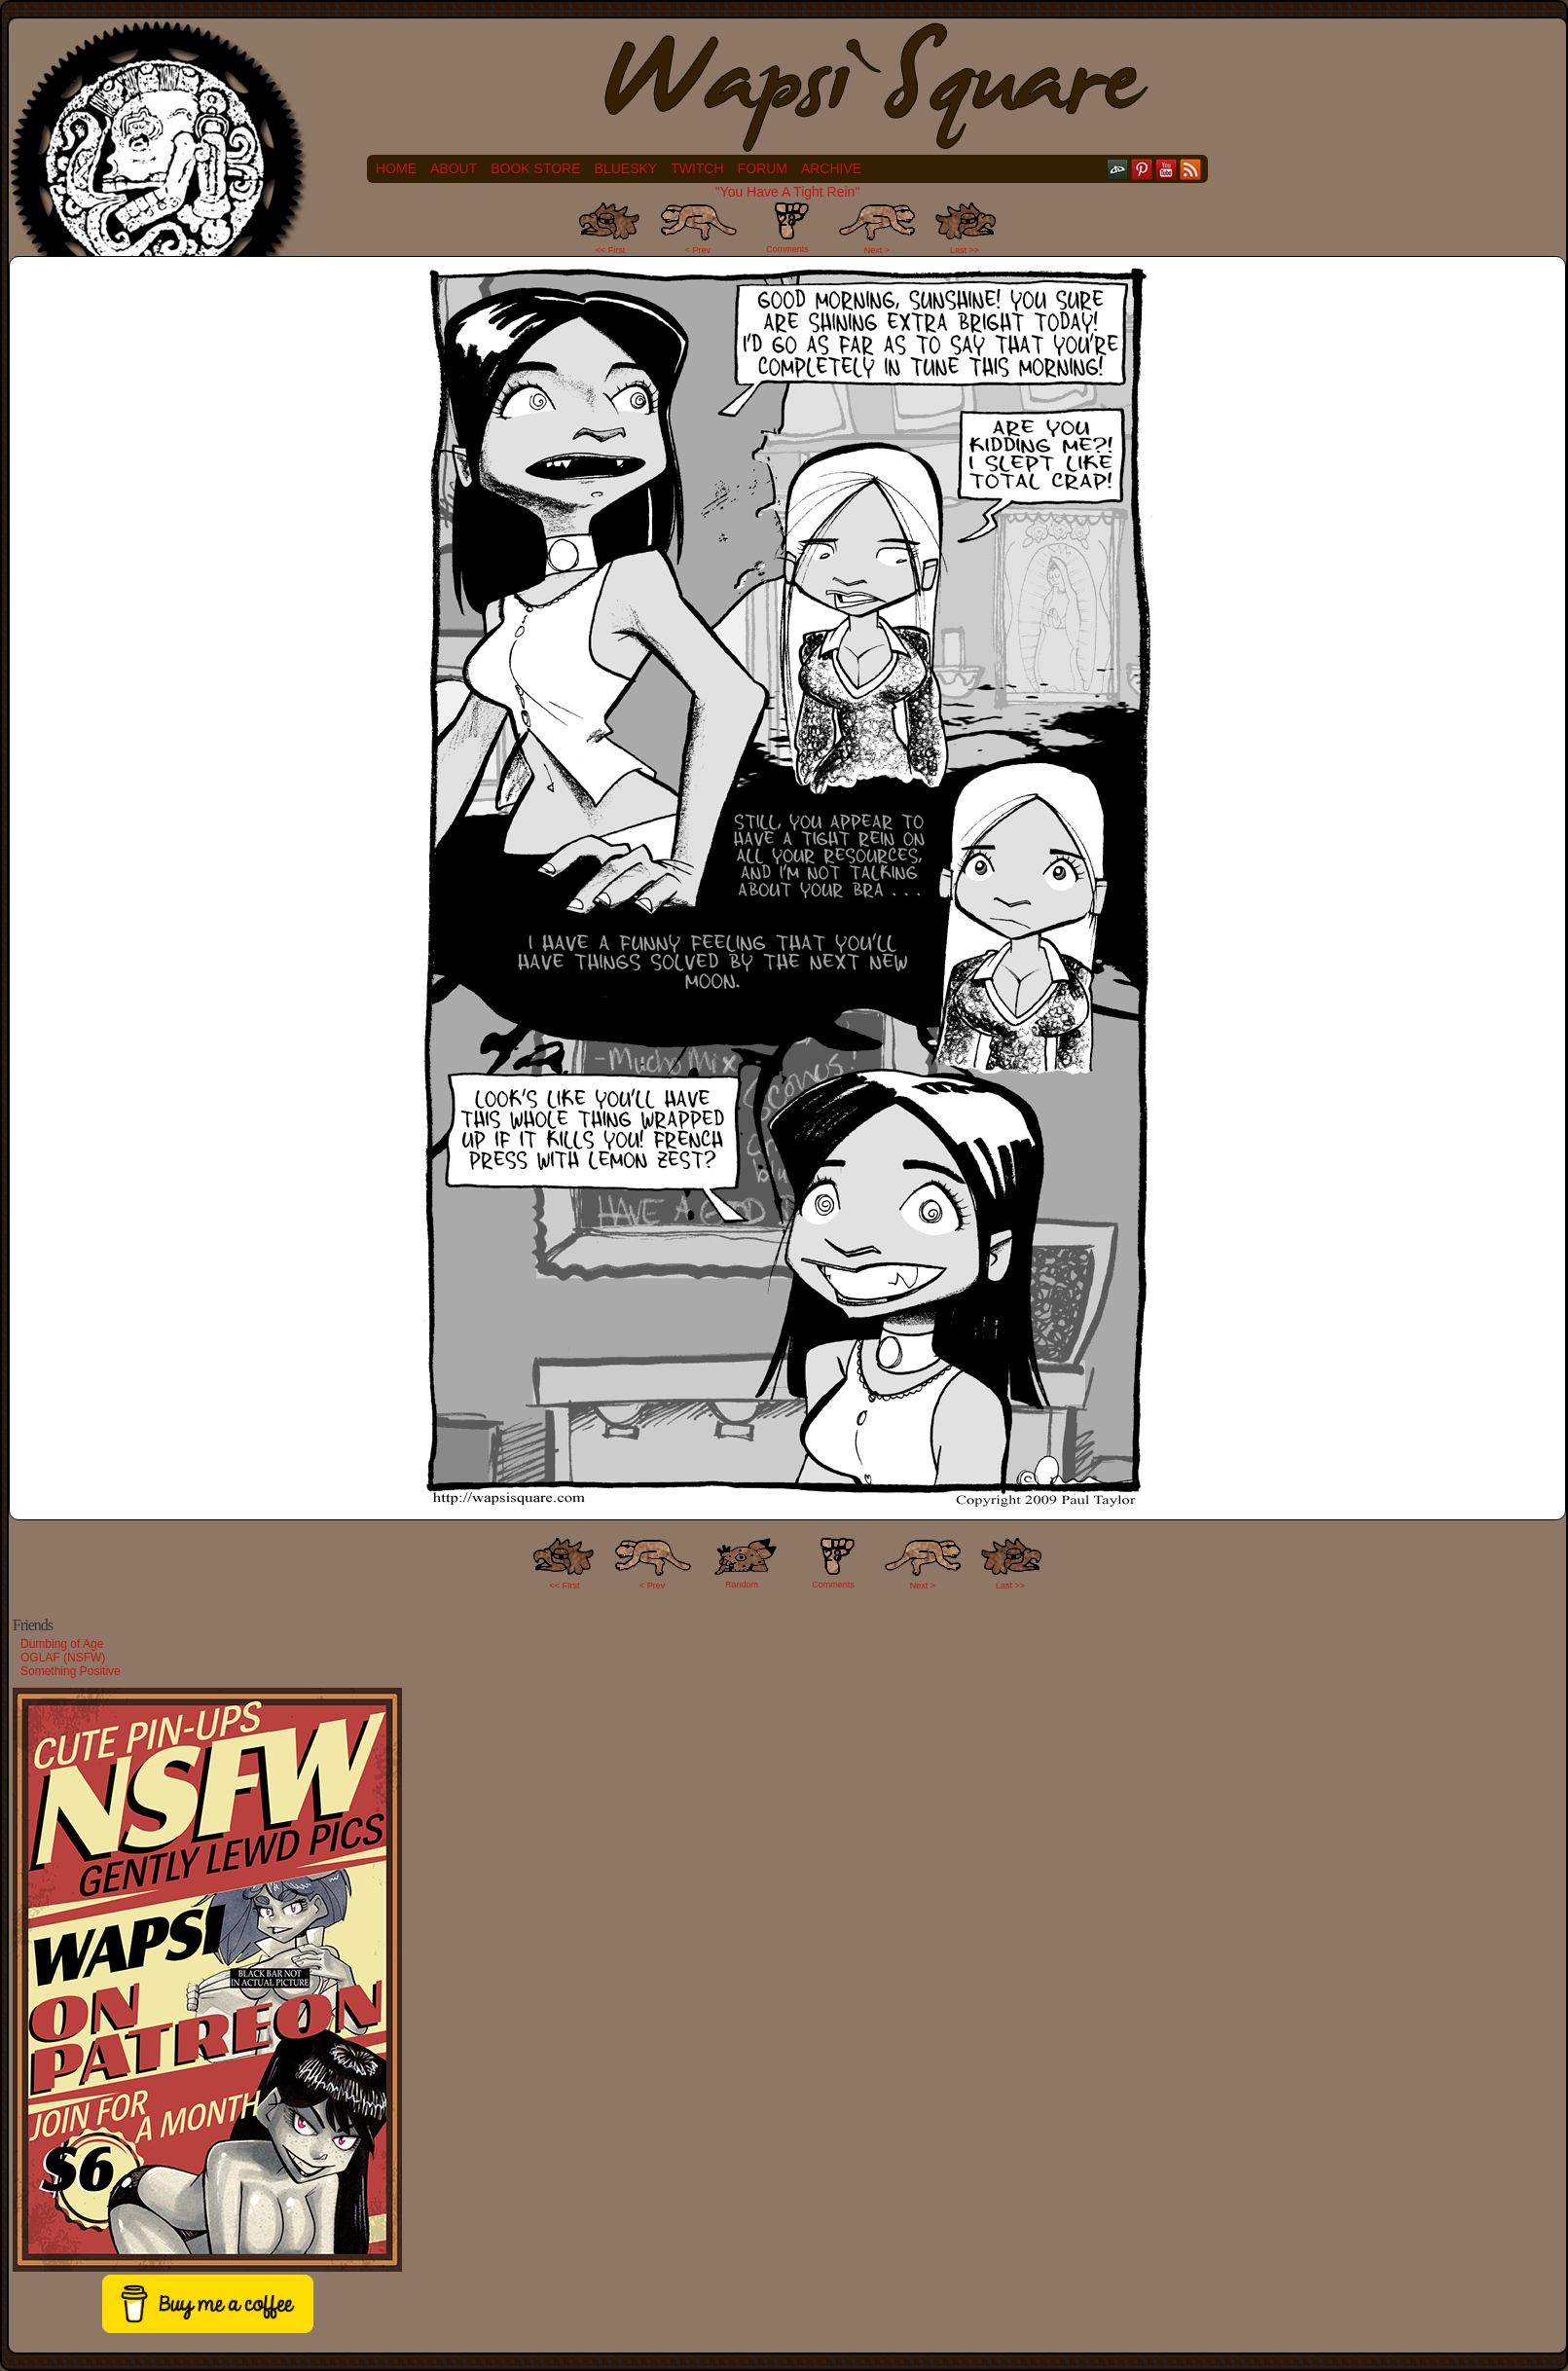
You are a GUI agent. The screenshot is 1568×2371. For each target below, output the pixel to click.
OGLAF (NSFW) (62, 1657)
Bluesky (626, 168)
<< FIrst (565, 1585)
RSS (1191, 169)
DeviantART (1118, 169)
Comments (787, 227)
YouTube (1166, 169)
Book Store (535, 168)
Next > (877, 250)
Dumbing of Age (61, 1644)
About (453, 168)
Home (396, 168)
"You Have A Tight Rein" (787, 192)
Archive (831, 168)
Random (741, 1584)
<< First (611, 250)
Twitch (697, 168)
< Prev (698, 250)
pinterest (1142, 169)
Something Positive (70, 1671)
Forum (762, 168)
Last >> (964, 250)
